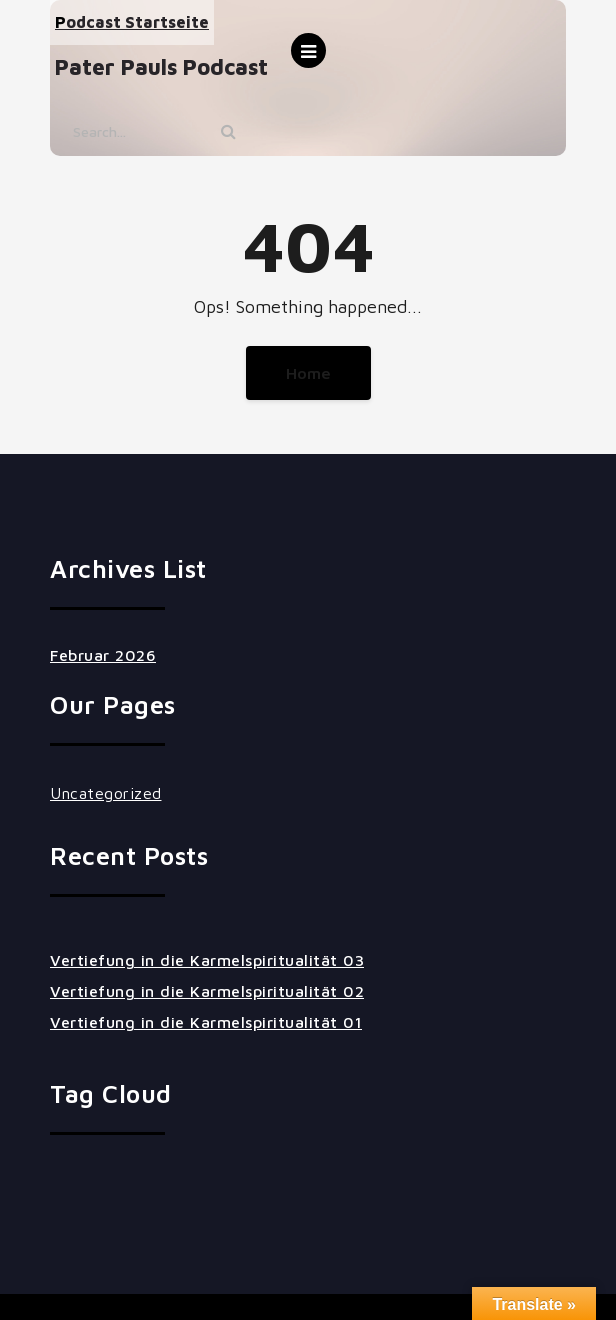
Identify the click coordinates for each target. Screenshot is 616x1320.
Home (308, 373)
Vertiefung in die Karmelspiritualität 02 (207, 991)
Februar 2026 (103, 655)
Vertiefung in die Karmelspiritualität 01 (206, 1022)
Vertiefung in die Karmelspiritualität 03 (207, 960)
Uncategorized (106, 793)
